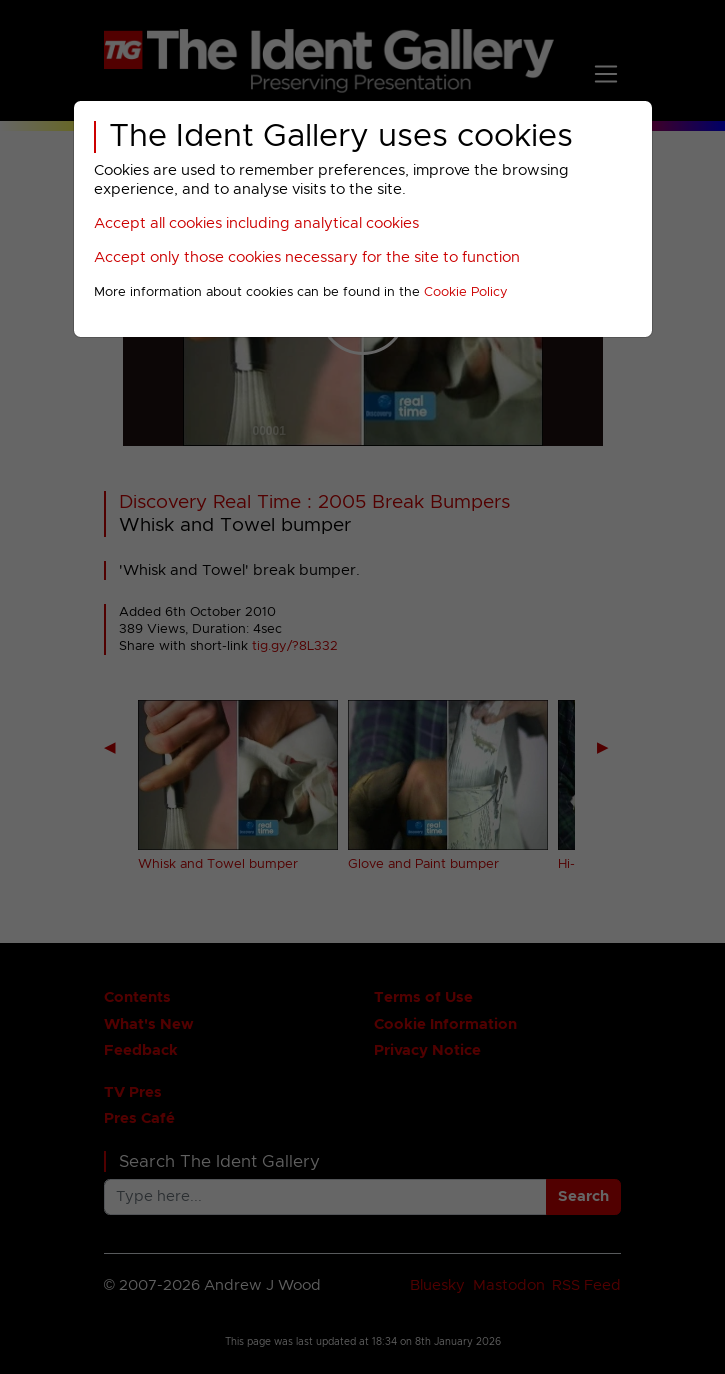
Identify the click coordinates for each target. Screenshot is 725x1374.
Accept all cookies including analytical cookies (256, 223)
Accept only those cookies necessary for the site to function (307, 257)
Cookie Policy (466, 292)
